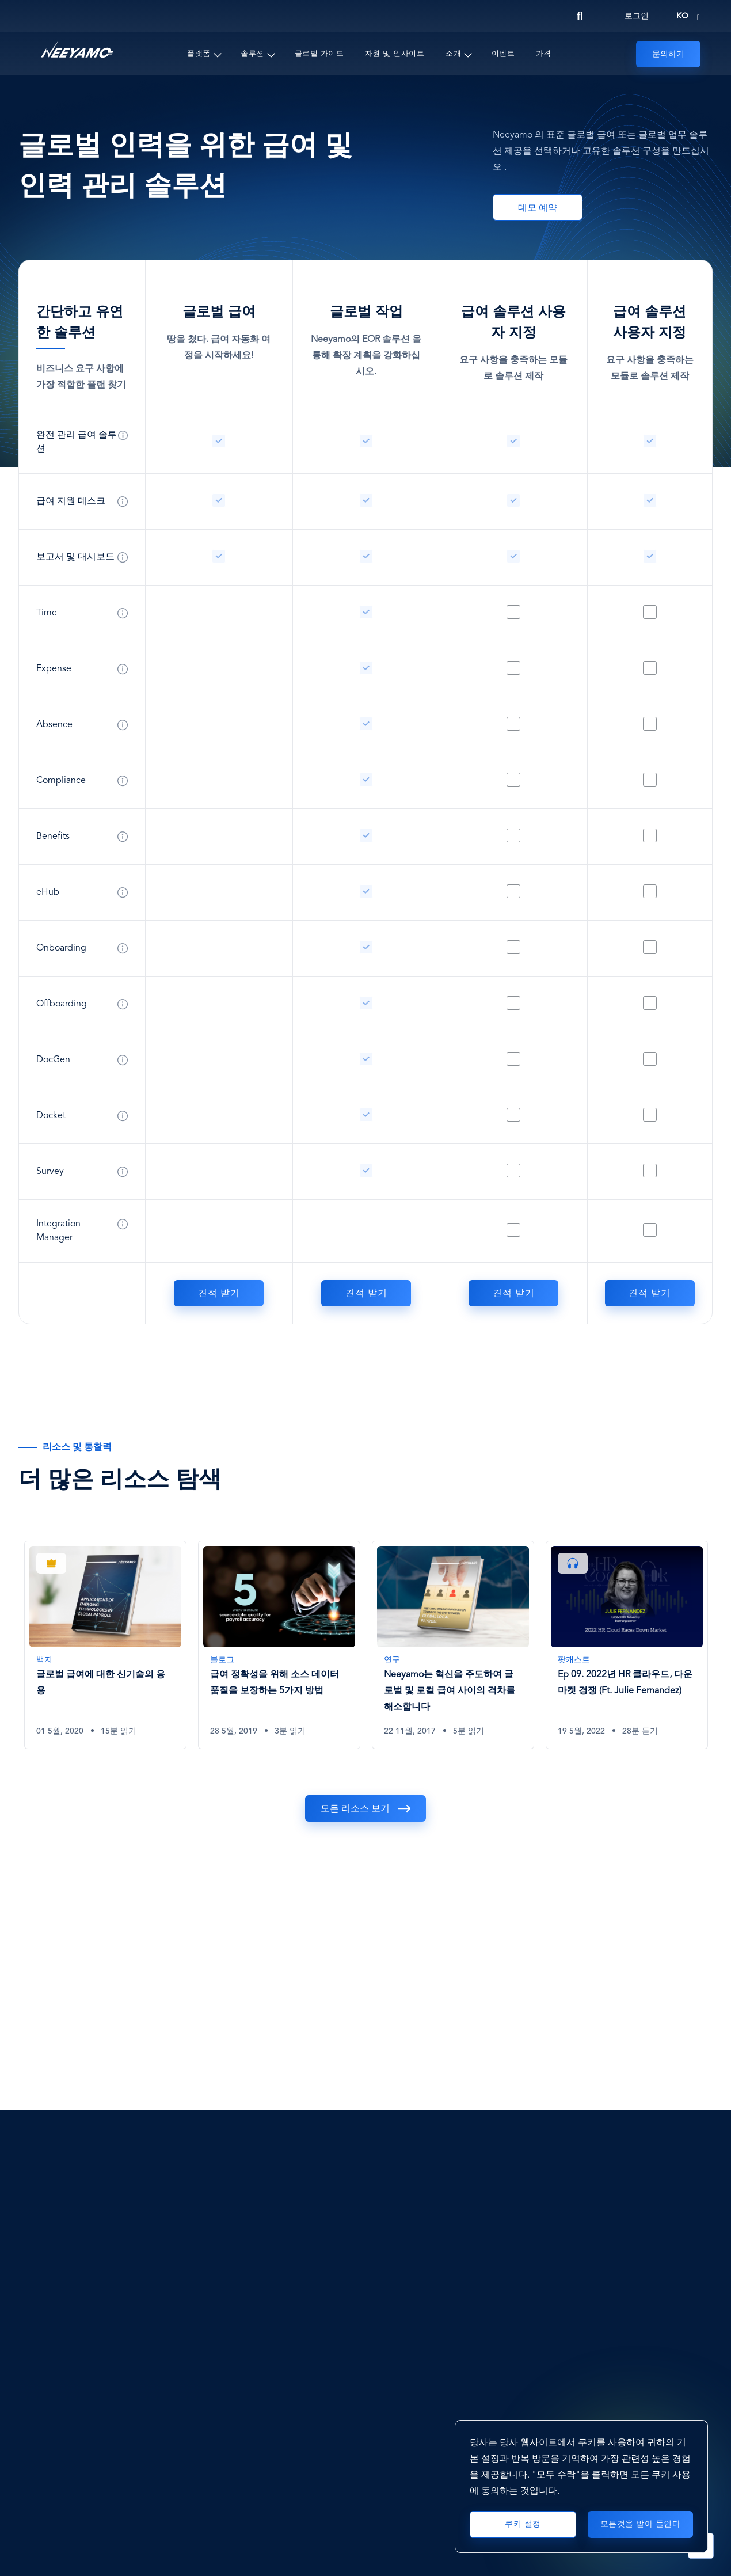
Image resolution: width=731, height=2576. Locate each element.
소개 (453, 54)
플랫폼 (199, 54)
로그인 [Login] (632, 16)
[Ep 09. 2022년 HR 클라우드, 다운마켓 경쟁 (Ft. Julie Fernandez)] (627, 1645)
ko (682, 16)
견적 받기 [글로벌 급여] (219, 1293)
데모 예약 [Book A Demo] (537, 208)
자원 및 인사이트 (395, 54)
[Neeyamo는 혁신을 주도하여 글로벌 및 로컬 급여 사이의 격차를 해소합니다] (453, 1645)
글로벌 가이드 (319, 54)
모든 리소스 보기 (355, 1809)
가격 (543, 54)
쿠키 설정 (523, 2524)
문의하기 (668, 54)
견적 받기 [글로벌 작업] (366, 1293)
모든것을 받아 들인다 (640, 2524)
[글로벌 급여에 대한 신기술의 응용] (105, 1645)
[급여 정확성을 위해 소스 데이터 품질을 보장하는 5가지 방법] (279, 1645)
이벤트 (503, 54)
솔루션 (252, 54)
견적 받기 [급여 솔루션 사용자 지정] (514, 1293)
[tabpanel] (105, 1653)
